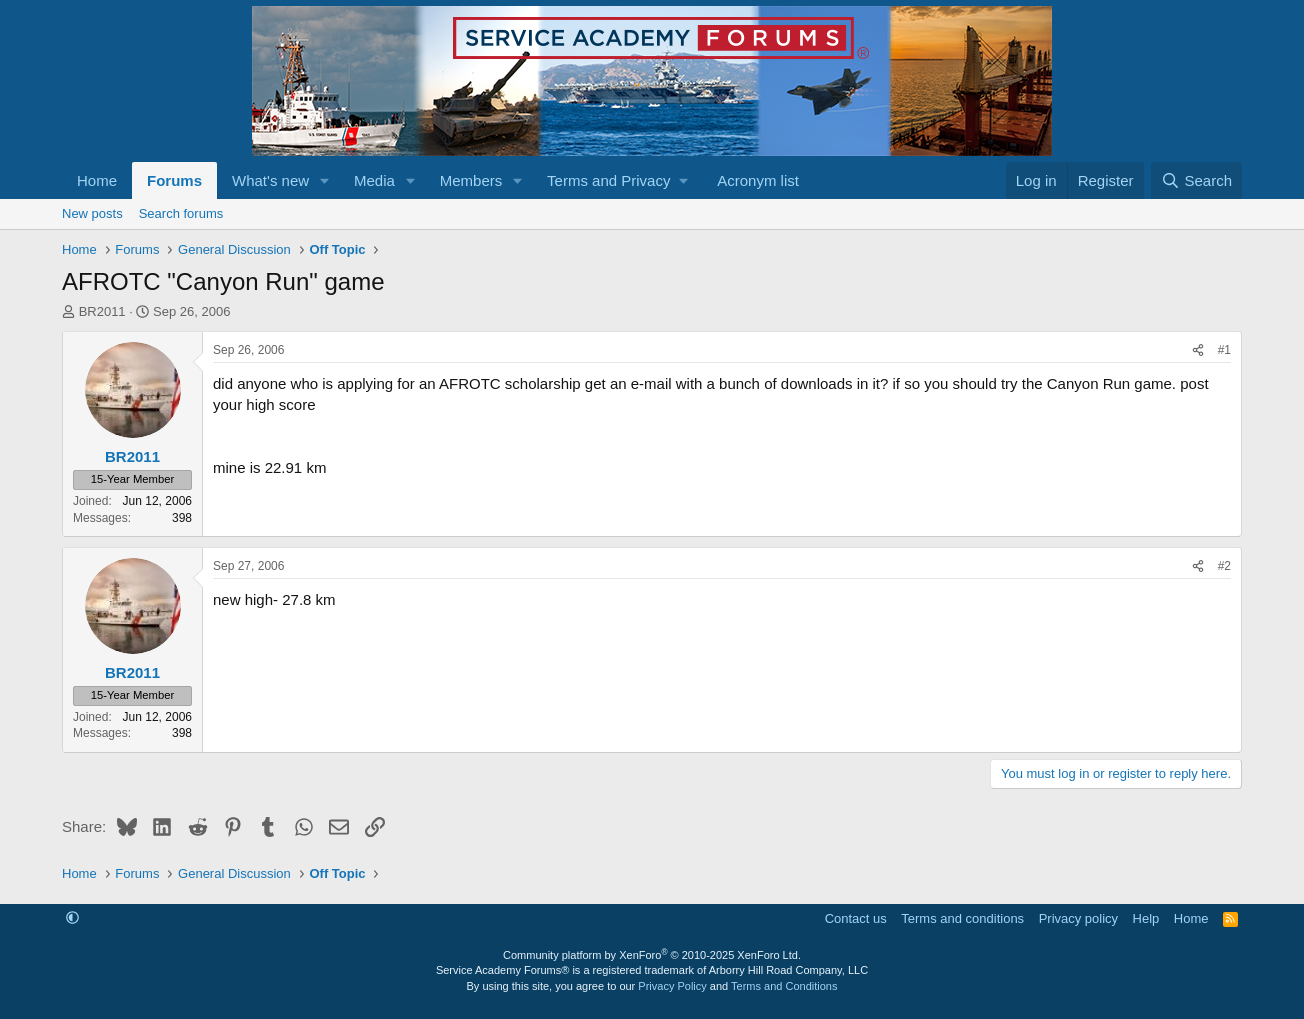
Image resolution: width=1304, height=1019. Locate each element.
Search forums (181, 213)
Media (374, 180)
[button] (325, 180)
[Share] (1198, 350)
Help (1146, 918)
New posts (92, 213)
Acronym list (758, 180)
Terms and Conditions (784, 986)
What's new (270, 180)
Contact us (856, 918)
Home (97, 180)
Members (471, 180)
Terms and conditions (962, 918)
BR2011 (102, 311)
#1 (1224, 350)
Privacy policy (1078, 918)
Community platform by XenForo (652, 955)
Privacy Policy (672, 986)
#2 (1224, 566)
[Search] (1196, 180)
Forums (174, 180)
